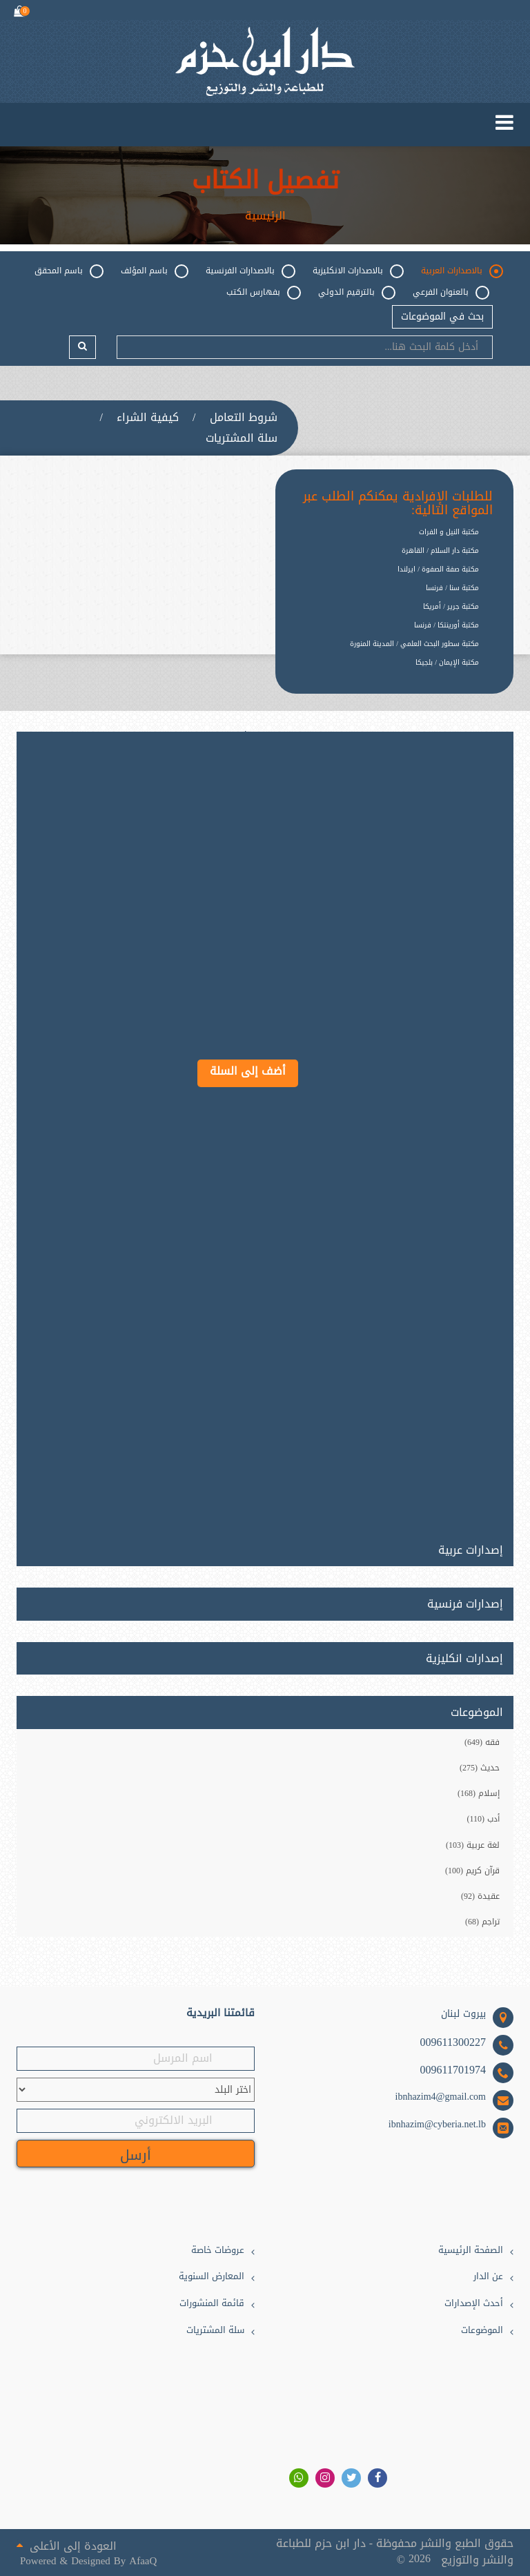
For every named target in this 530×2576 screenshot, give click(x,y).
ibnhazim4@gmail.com (440, 2097)
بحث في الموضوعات (442, 316)
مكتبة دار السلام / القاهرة (440, 550)
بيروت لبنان (463, 2014)
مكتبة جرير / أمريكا (451, 606)
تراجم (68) (482, 1921)
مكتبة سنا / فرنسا (452, 587)
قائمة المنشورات (211, 2303)
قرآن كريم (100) (472, 1870)
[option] (384, 673)
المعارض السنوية (211, 2276)
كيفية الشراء (148, 417)
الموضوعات (482, 2330)
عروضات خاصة (217, 2250)
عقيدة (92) (480, 1896)
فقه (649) (482, 1742)
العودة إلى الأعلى (67, 2545)
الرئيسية (265, 216)
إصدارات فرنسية (465, 1604)
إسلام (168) (479, 1793)
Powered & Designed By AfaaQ (88, 2561)
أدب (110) (483, 1818)
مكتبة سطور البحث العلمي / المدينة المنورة (414, 643)
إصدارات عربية (470, 1548)
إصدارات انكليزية (464, 1658)
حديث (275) (480, 1767)
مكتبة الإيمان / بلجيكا (447, 662)
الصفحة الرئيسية (470, 2250)
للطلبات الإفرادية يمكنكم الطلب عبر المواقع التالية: (398, 504)
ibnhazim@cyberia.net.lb (437, 2124)
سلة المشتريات (241, 438)
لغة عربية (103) (473, 1845)
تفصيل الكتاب (265, 181)
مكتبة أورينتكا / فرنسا (446, 625)
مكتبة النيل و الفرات (449, 531)
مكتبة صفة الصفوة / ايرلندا (438, 569)
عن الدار (488, 2276)
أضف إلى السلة (248, 1071)
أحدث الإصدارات (473, 2303)
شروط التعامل (243, 417)
